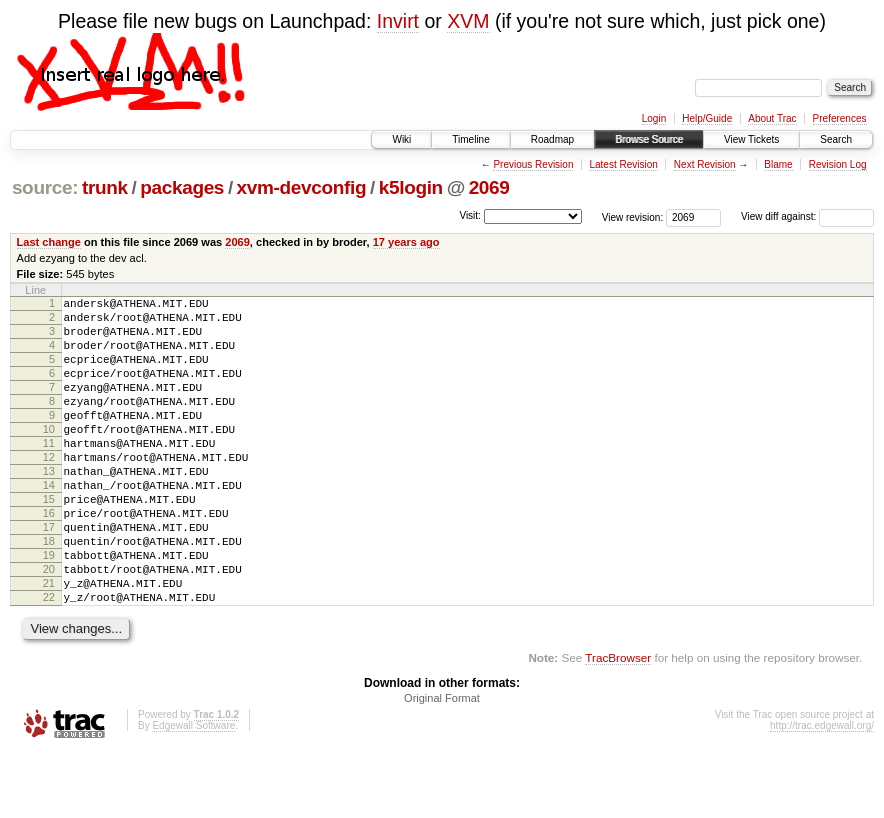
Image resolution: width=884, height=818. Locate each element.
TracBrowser (618, 723)
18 (49, 592)
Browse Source (649, 139)
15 (49, 541)
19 (49, 609)
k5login (411, 187)
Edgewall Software (193, 791)
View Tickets (751, 139)
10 (49, 456)
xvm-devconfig (302, 187)
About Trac (772, 118)
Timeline (470, 139)
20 (49, 626)
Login (654, 118)
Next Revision (705, 164)
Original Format (442, 764)
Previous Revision (533, 164)
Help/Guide (707, 118)
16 (49, 558)
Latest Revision (623, 164)
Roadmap (552, 139)
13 (49, 507)
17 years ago (406, 242)
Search (836, 139)
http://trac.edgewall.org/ (822, 791)
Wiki (401, 139)
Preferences (840, 118)
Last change (49, 242)
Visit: (470, 215)
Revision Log (838, 164)
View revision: (633, 216)
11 (49, 473)
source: (45, 187)
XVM (468, 21)
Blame (778, 164)
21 (49, 643)
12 (49, 490)
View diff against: (807, 216)
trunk (105, 187)
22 (49, 660)
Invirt (398, 21)
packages (182, 187)
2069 (489, 187)
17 (49, 575)
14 (49, 524)
